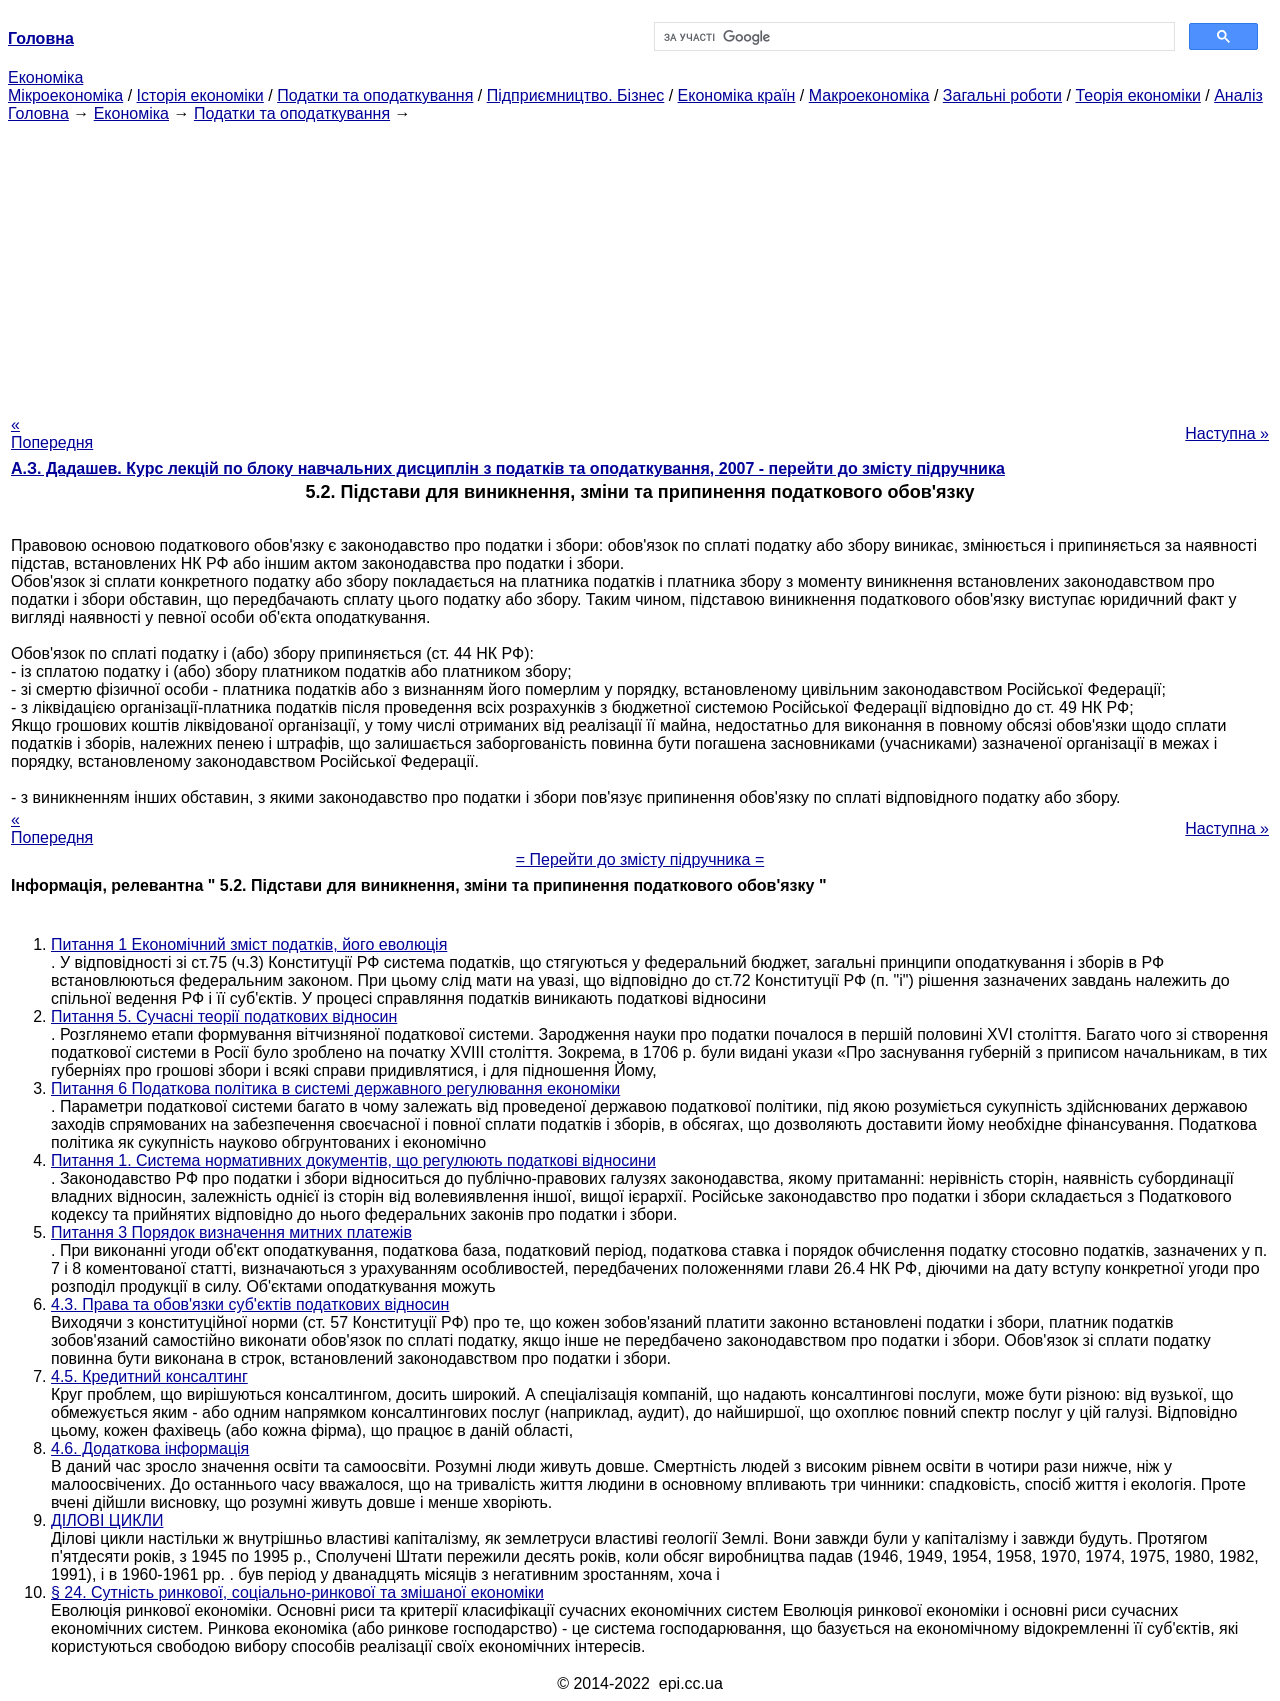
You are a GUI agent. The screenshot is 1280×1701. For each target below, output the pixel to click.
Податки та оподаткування (375, 95)
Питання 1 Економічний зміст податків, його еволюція (249, 944)
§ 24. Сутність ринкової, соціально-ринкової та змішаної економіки (297, 1592)
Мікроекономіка (65, 95)
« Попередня (52, 433)
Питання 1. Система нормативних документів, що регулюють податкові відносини (353, 1160)
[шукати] (912, 37)
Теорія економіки (1137, 95)
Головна (38, 113)
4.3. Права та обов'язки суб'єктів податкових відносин (250, 1304)
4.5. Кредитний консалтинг (149, 1376)
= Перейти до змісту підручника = (640, 859)
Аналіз (1238, 95)
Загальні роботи (1002, 95)
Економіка (45, 77)
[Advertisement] (640, 263)
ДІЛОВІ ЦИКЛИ (107, 1520)
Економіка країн (737, 95)
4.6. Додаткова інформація (150, 1448)
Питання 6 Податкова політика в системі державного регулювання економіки (335, 1088)
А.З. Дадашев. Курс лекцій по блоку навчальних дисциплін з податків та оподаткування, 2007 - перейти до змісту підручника (508, 468)
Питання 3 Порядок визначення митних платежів (231, 1232)
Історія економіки (200, 95)
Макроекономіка (869, 95)
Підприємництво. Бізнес (576, 95)
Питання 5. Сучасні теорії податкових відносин (224, 1016)
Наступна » (1227, 433)
